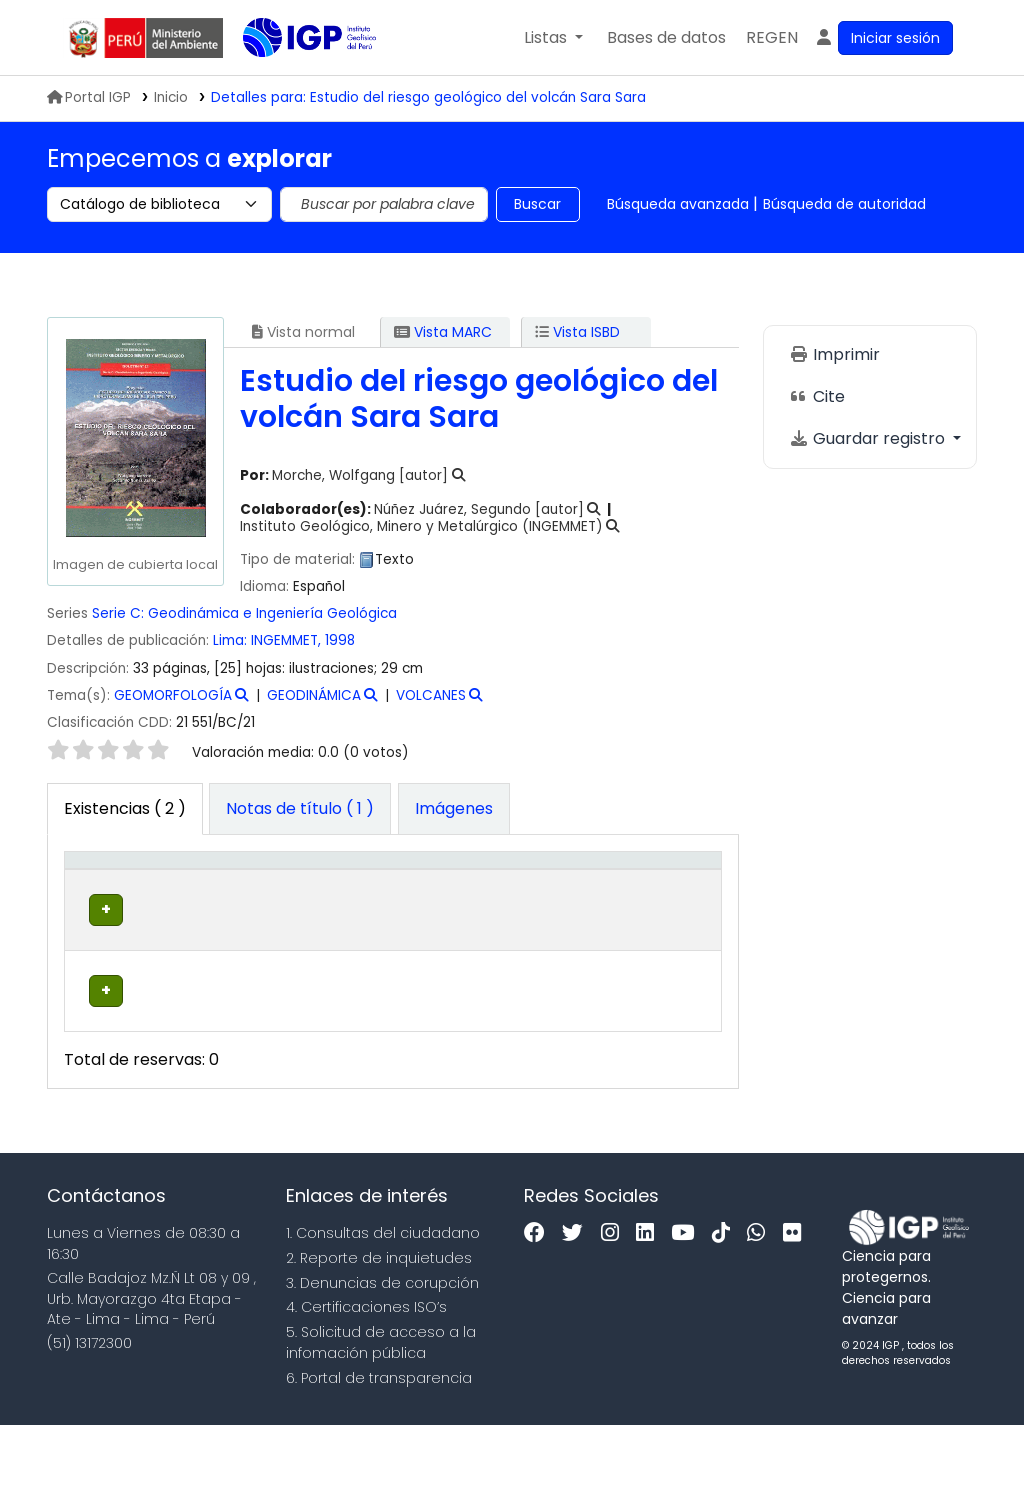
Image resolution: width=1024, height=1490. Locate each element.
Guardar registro (869, 438)
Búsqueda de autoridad (844, 204)
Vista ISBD (577, 332)
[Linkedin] (650, 1299)
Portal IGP (89, 97)
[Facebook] (539, 1299)
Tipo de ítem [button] (91, 891)
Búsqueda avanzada (678, 204)
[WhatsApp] (761, 1299)
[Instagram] (615, 1299)
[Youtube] (687, 1299)
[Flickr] (797, 1299)
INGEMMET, (288, 640)
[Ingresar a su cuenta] (883, 38)
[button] (553, 38)
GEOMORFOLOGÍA (173, 695)
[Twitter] (577, 1299)
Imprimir (834, 354)
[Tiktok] (726, 1299)
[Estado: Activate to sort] (592, 892)
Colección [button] (318, 913)
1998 (340, 640)
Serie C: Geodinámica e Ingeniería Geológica (244, 613)
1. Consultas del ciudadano (383, 1299)
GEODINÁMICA (314, 695)
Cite (817, 396)
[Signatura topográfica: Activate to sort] (471, 892)
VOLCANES (431, 695)
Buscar (537, 204)
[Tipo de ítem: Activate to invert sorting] (106, 892)
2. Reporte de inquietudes (379, 1323)
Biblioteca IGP (293, 78)
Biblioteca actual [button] (195, 902)
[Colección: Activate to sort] (333, 892)
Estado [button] (580, 913)
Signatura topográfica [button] (451, 902)
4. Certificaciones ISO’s (366, 1373)
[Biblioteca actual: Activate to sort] (209, 892)
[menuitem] (772, 38)
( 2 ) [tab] (125, 808)
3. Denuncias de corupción (382, 1348)
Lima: (232, 640)
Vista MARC (443, 332)
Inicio (171, 97)
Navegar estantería (442, 985)
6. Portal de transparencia (379, 1443)
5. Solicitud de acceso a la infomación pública (381, 1408)
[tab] (300, 809)
